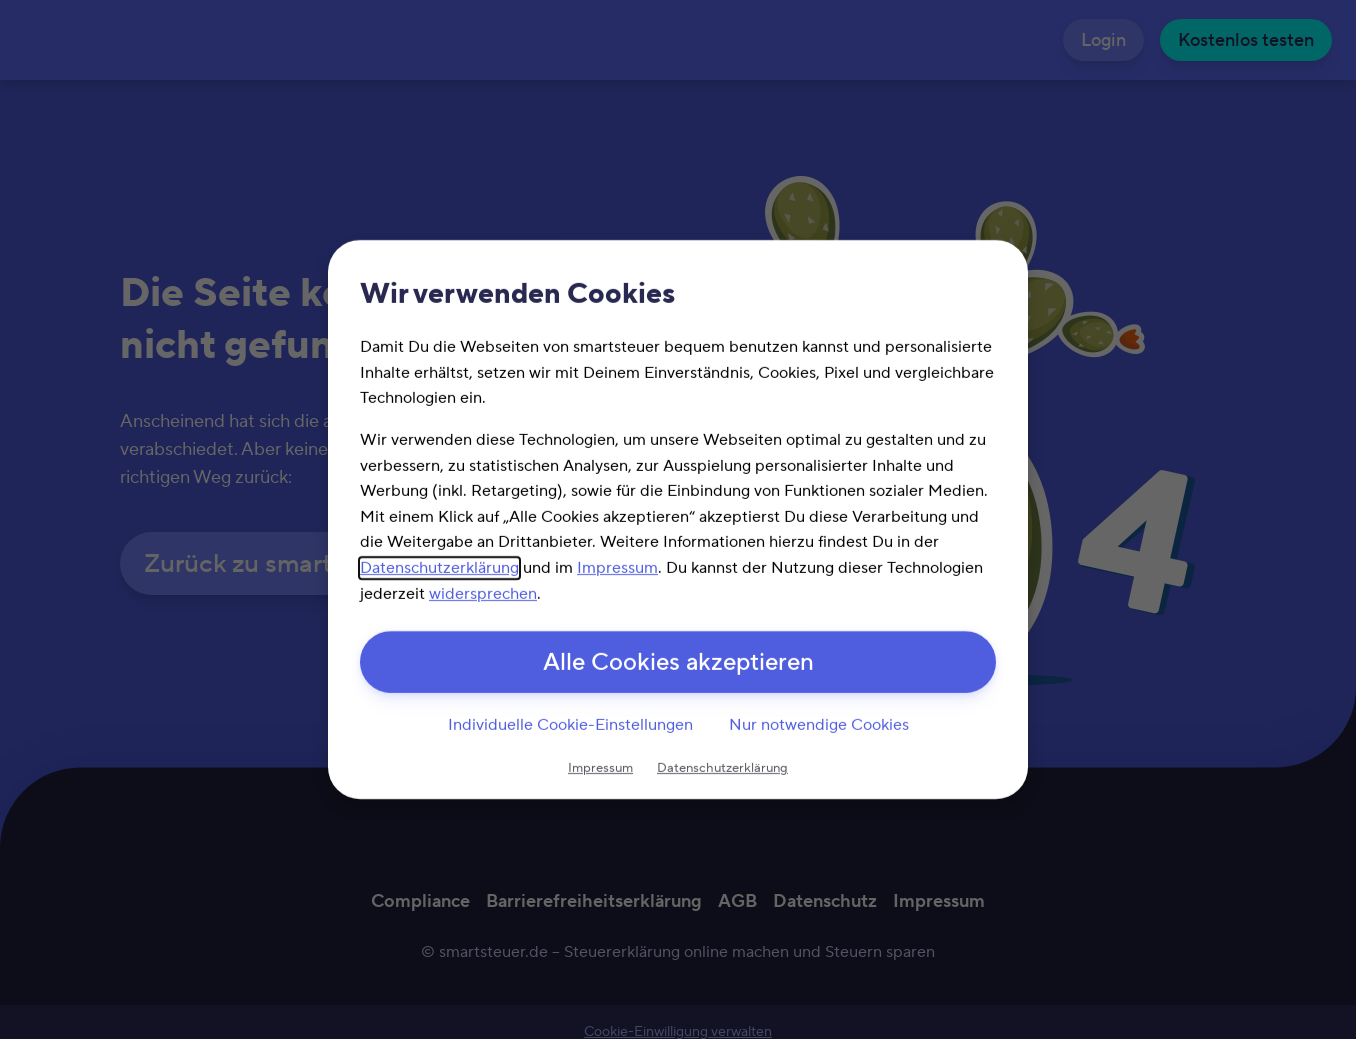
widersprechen (483, 593)
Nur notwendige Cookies (819, 725)
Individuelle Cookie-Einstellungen (570, 725)
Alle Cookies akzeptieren (678, 662)
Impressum (617, 568)
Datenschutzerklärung (439, 568)
